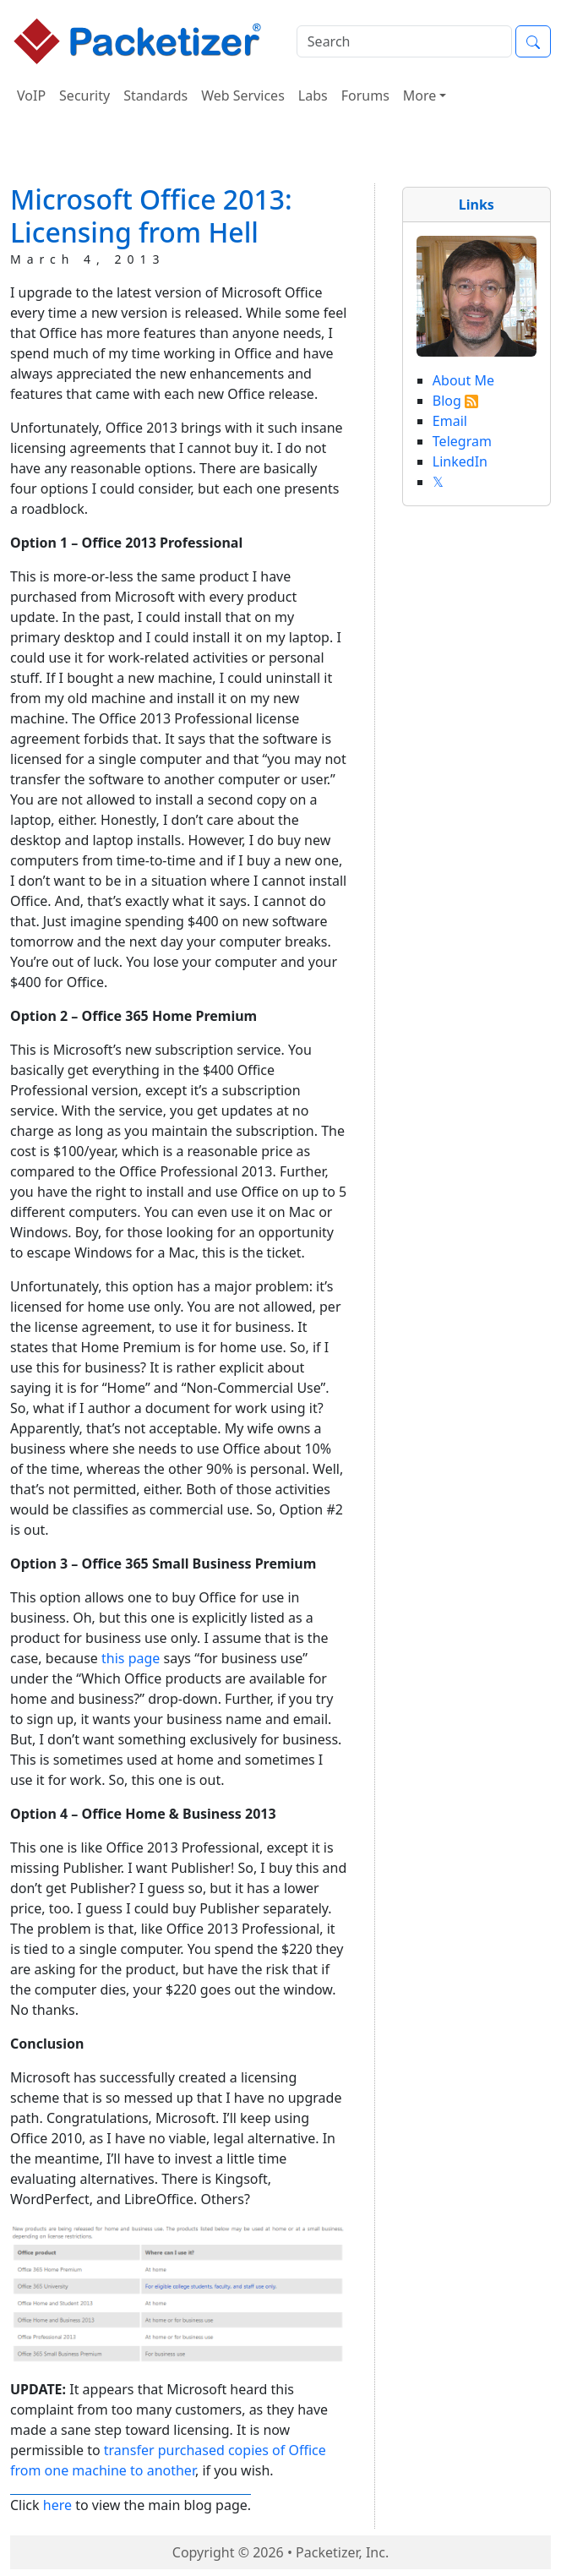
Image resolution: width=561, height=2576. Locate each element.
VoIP (31, 95)
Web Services (243, 95)
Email (450, 421)
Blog (447, 400)
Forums (365, 95)
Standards (155, 95)
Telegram (462, 441)
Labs (313, 95)
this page (130, 1658)
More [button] (420, 95)
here (57, 2505)
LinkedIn (460, 461)
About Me (463, 380)
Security (84, 95)
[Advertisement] (280, 151)
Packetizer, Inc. (342, 2552)
